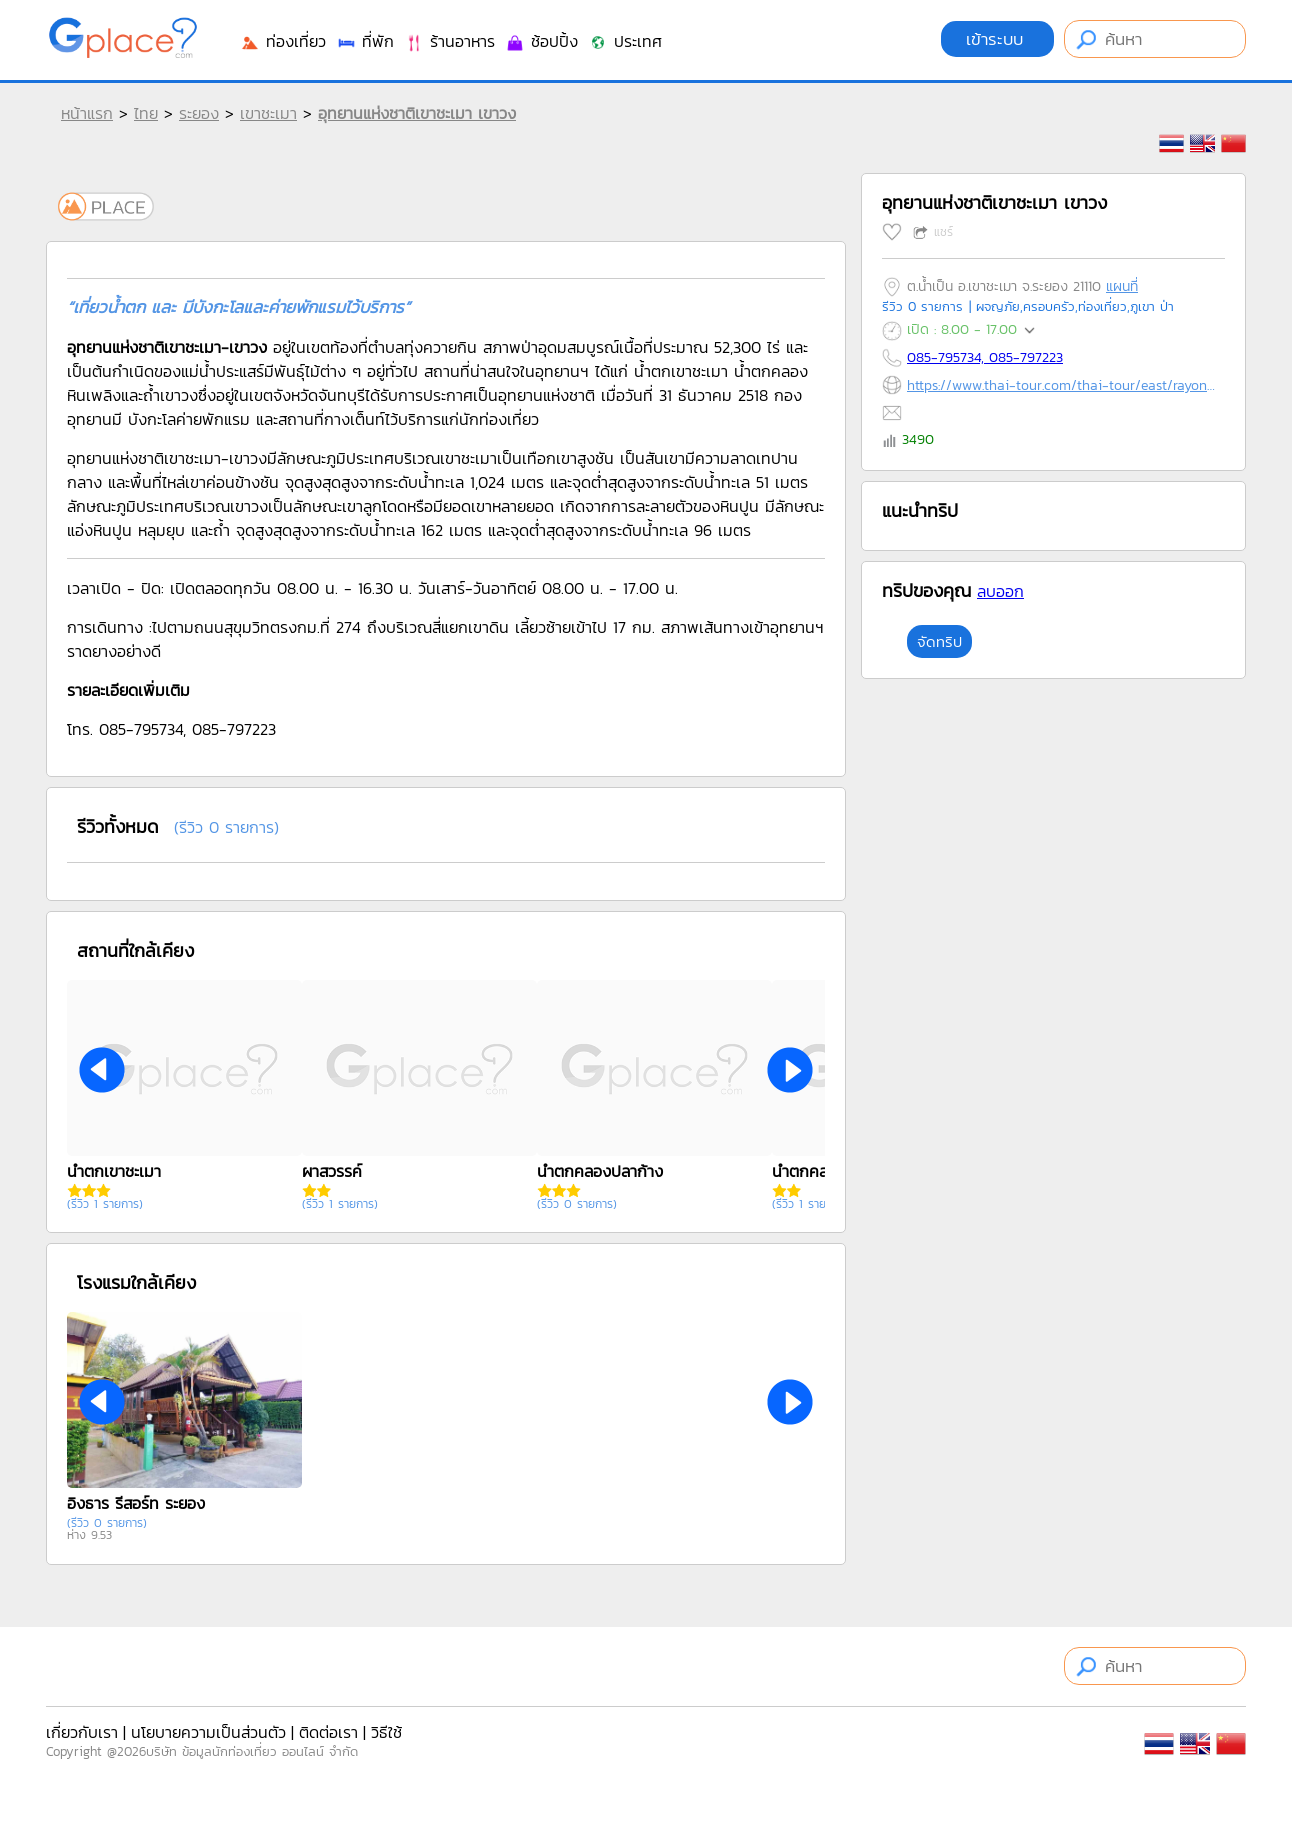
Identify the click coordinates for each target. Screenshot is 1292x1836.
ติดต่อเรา (328, 1732)
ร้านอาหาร (449, 41)
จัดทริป (939, 641)
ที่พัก (365, 41)
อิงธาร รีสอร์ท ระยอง (136, 1503)
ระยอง (199, 113)
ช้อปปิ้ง (541, 41)
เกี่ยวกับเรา (82, 1732)
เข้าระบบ (997, 39)
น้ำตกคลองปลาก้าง (600, 1171)
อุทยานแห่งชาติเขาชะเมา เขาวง (417, 113)
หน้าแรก (87, 113)
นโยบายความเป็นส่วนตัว (208, 1732)
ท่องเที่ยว (283, 41)
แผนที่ (1122, 286)
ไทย (146, 113)
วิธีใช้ (386, 1732)
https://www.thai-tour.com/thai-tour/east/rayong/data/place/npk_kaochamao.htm (1061, 385)
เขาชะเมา (268, 113)
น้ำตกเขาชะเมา (114, 1171)
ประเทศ (625, 41)
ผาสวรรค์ (332, 1171)
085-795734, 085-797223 (985, 357)
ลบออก (1000, 591)
